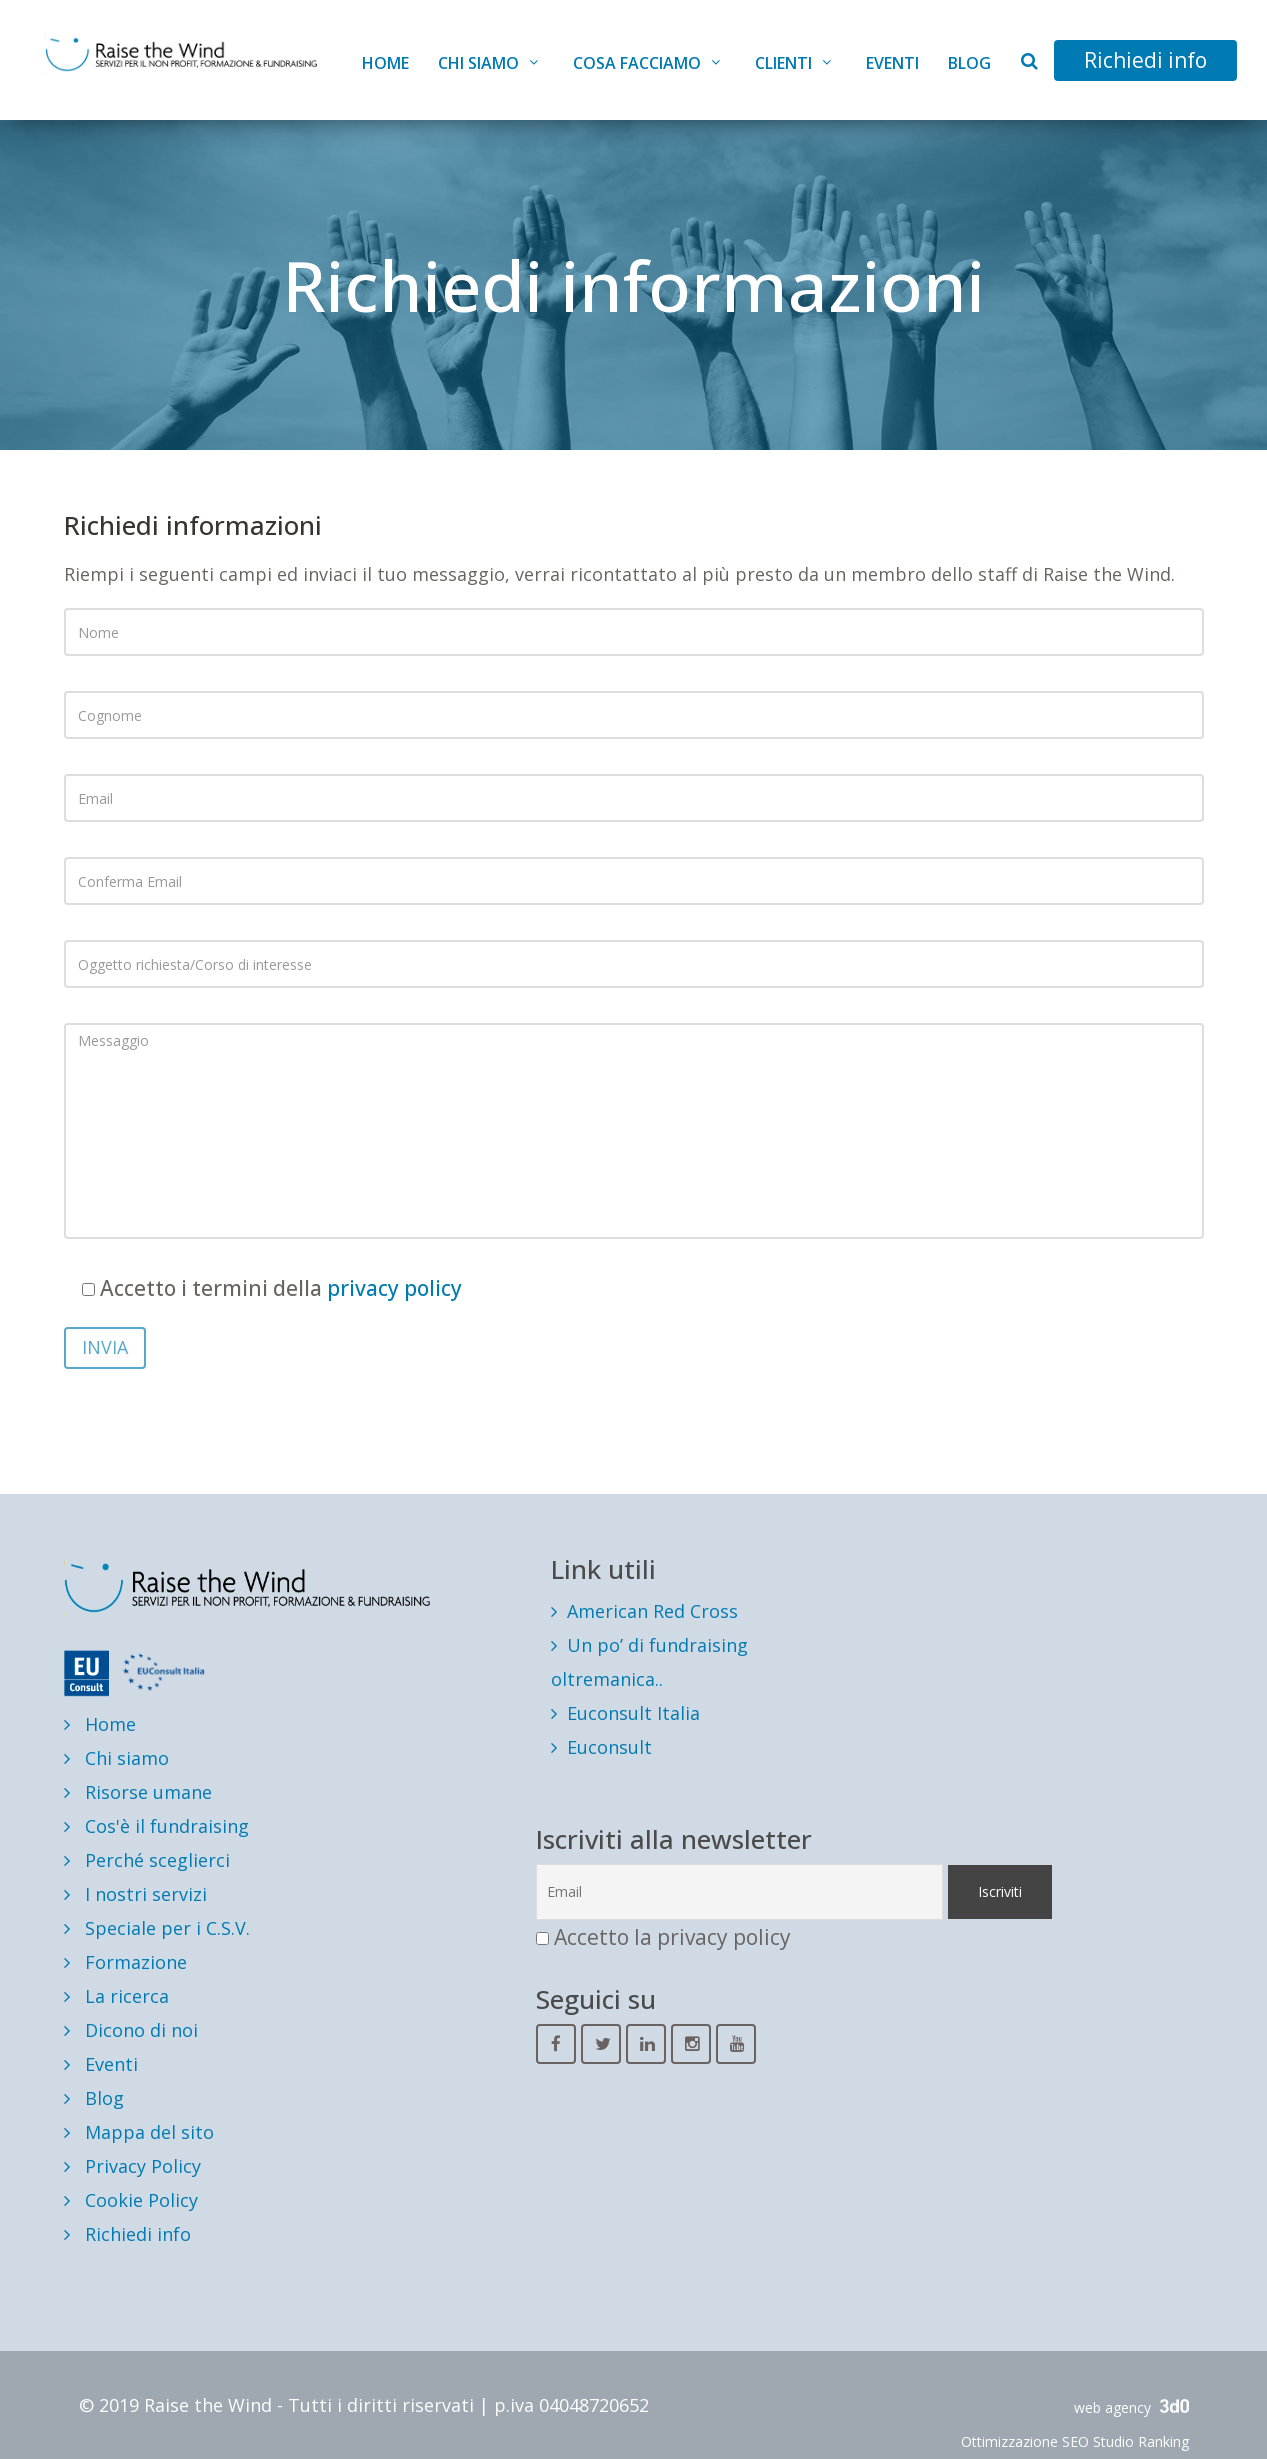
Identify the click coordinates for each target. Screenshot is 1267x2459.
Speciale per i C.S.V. (157, 1928)
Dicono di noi (131, 2030)
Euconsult (609, 1747)
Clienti (783, 63)
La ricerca (116, 1996)
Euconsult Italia (633, 1713)
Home (385, 63)
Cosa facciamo (637, 63)
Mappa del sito (139, 2132)
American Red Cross (652, 1611)
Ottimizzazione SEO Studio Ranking (1075, 2441)
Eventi (892, 63)
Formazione (125, 1962)
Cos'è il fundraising (156, 1826)
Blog (969, 63)
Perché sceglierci (147, 1860)
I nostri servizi (135, 1894)
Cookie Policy (131, 2200)
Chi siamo (478, 63)
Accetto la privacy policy (672, 1937)
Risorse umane (138, 1792)
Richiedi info (1145, 60)
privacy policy (394, 1288)
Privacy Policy (132, 2166)
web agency (1131, 2407)
